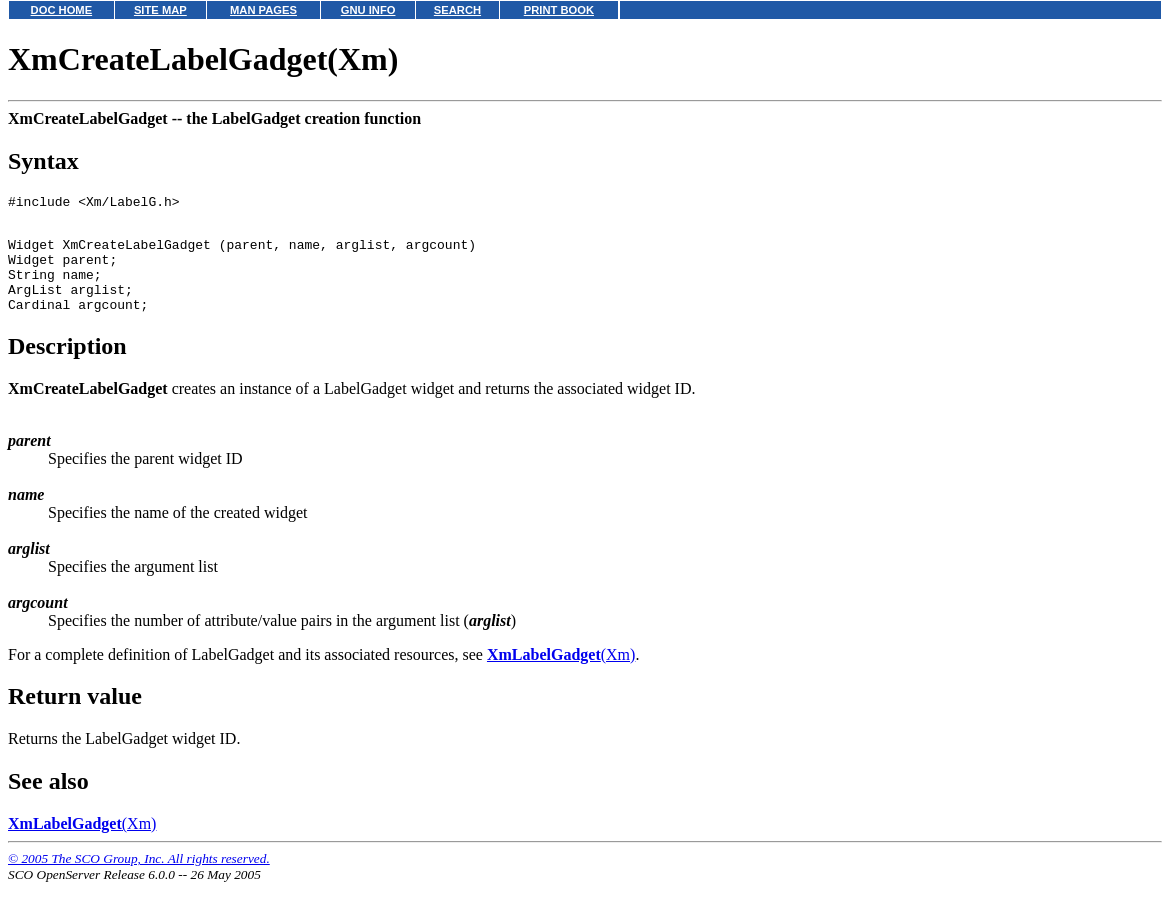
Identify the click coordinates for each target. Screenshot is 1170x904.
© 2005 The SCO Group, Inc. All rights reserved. (139, 879)
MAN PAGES (263, 10)
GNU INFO (368, 10)
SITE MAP (160, 10)
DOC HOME (62, 10)
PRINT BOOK (559, 10)
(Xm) (561, 675)
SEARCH (457, 10)
